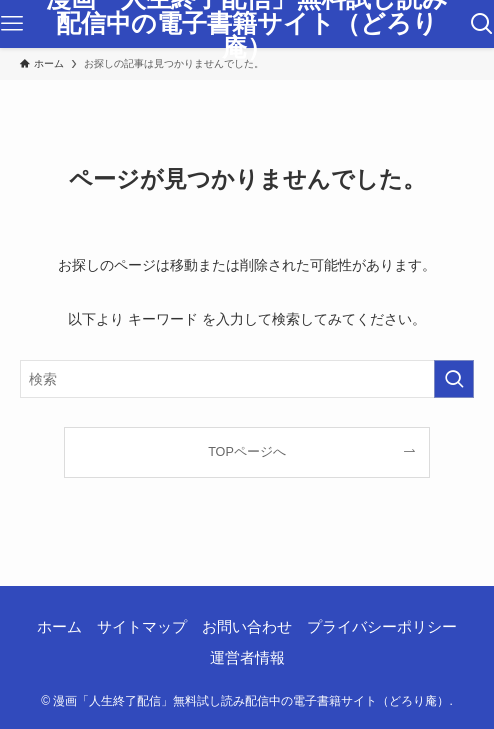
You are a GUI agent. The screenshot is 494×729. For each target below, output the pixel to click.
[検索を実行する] (454, 379)
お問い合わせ (247, 627)
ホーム (59, 627)
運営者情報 (247, 658)
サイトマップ (142, 627)
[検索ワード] (247, 379)
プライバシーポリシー (382, 627)
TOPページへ (247, 452)
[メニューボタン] (12, 24)
